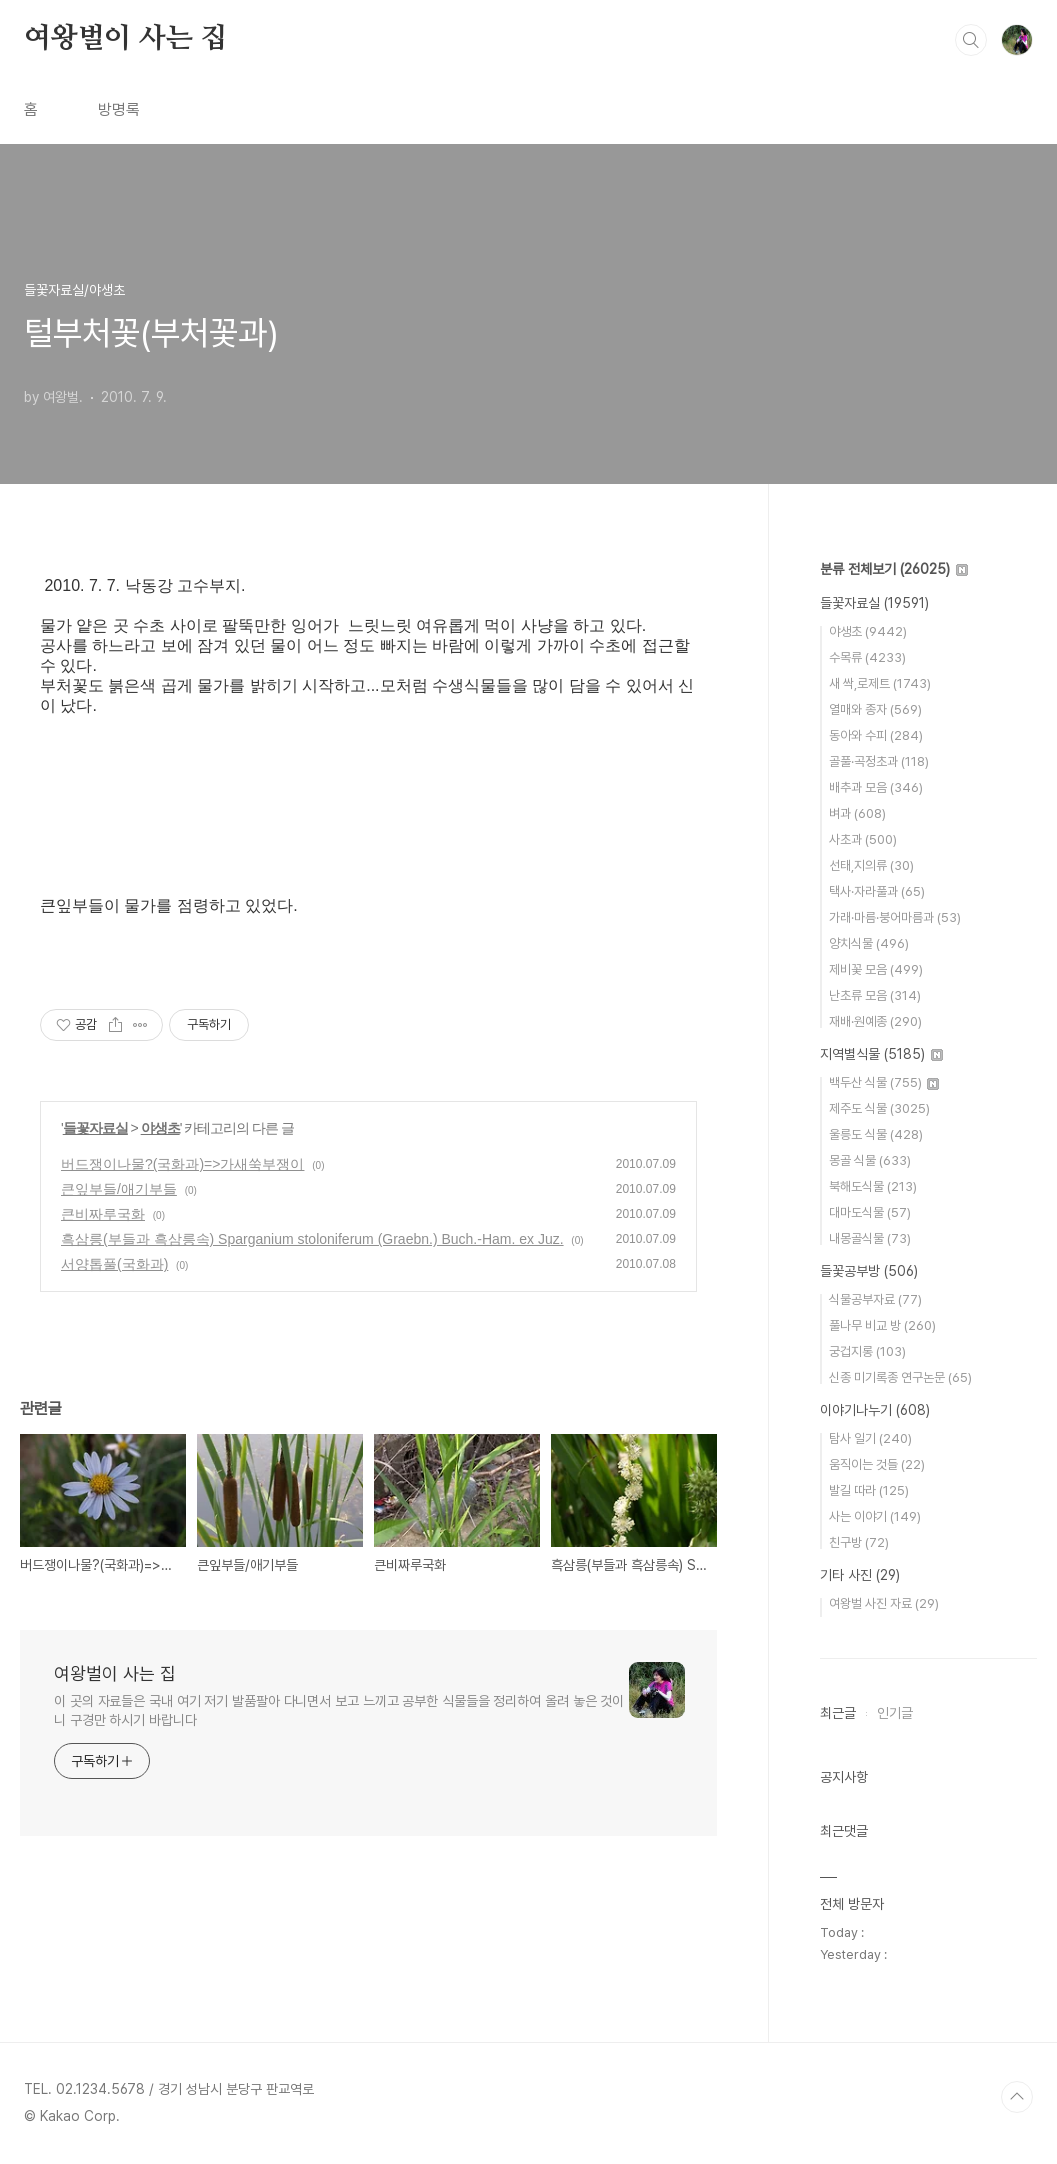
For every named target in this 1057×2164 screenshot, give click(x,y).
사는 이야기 (875, 1516)
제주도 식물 (879, 1108)
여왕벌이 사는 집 (125, 39)
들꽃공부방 (869, 1271)
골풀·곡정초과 (879, 761)
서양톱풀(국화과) (114, 1264)
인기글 (895, 1713)
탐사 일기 (870, 1438)
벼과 (857, 813)
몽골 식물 (870, 1160)
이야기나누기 (875, 1410)
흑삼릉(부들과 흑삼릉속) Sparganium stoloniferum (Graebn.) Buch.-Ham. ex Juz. (312, 1239)
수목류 (867, 657)
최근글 (838, 1713)
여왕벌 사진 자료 (884, 1603)
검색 (971, 40)
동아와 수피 (876, 735)
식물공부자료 (875, 1299)
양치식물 (869, 943)
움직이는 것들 (877, 1464)
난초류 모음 (875, 995)
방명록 (119, 109)
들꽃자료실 (95, 1128)
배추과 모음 (876, 787)
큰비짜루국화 (103, 1214)
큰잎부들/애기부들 (119, 1189)
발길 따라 (869, 1490)
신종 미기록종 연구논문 (900, 1377)
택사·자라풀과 (877, 891)
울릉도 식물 (876, 1134)
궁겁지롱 (867, 1351)
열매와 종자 (875, 709)
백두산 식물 (884, 1082)
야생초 (160, 1128)
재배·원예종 (875, 1021)
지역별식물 (881, 1054)
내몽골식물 (870, 1238)
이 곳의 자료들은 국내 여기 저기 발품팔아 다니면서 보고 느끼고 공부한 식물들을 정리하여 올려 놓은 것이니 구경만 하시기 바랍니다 (339, 1710)
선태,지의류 (871, 865)
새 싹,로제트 (880, 683)
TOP (1017, 2097)
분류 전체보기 (894, 569)
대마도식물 (870, 1212)
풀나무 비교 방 (882, 1325)
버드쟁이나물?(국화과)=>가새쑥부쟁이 (182, 1164)
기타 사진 (860, 1575)
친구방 (859, 1542)
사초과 (863, 839)
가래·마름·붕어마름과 (895, 917)
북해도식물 (873, 1186)
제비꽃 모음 (876, 969)
